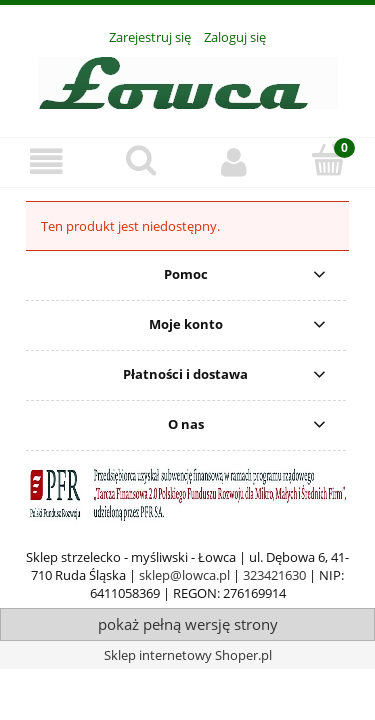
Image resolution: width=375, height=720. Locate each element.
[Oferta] (47, 161)
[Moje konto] (235, 161)
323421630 (274, 575)
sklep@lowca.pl (184, 575)
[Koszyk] (328, 160)
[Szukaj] (141, 160)
